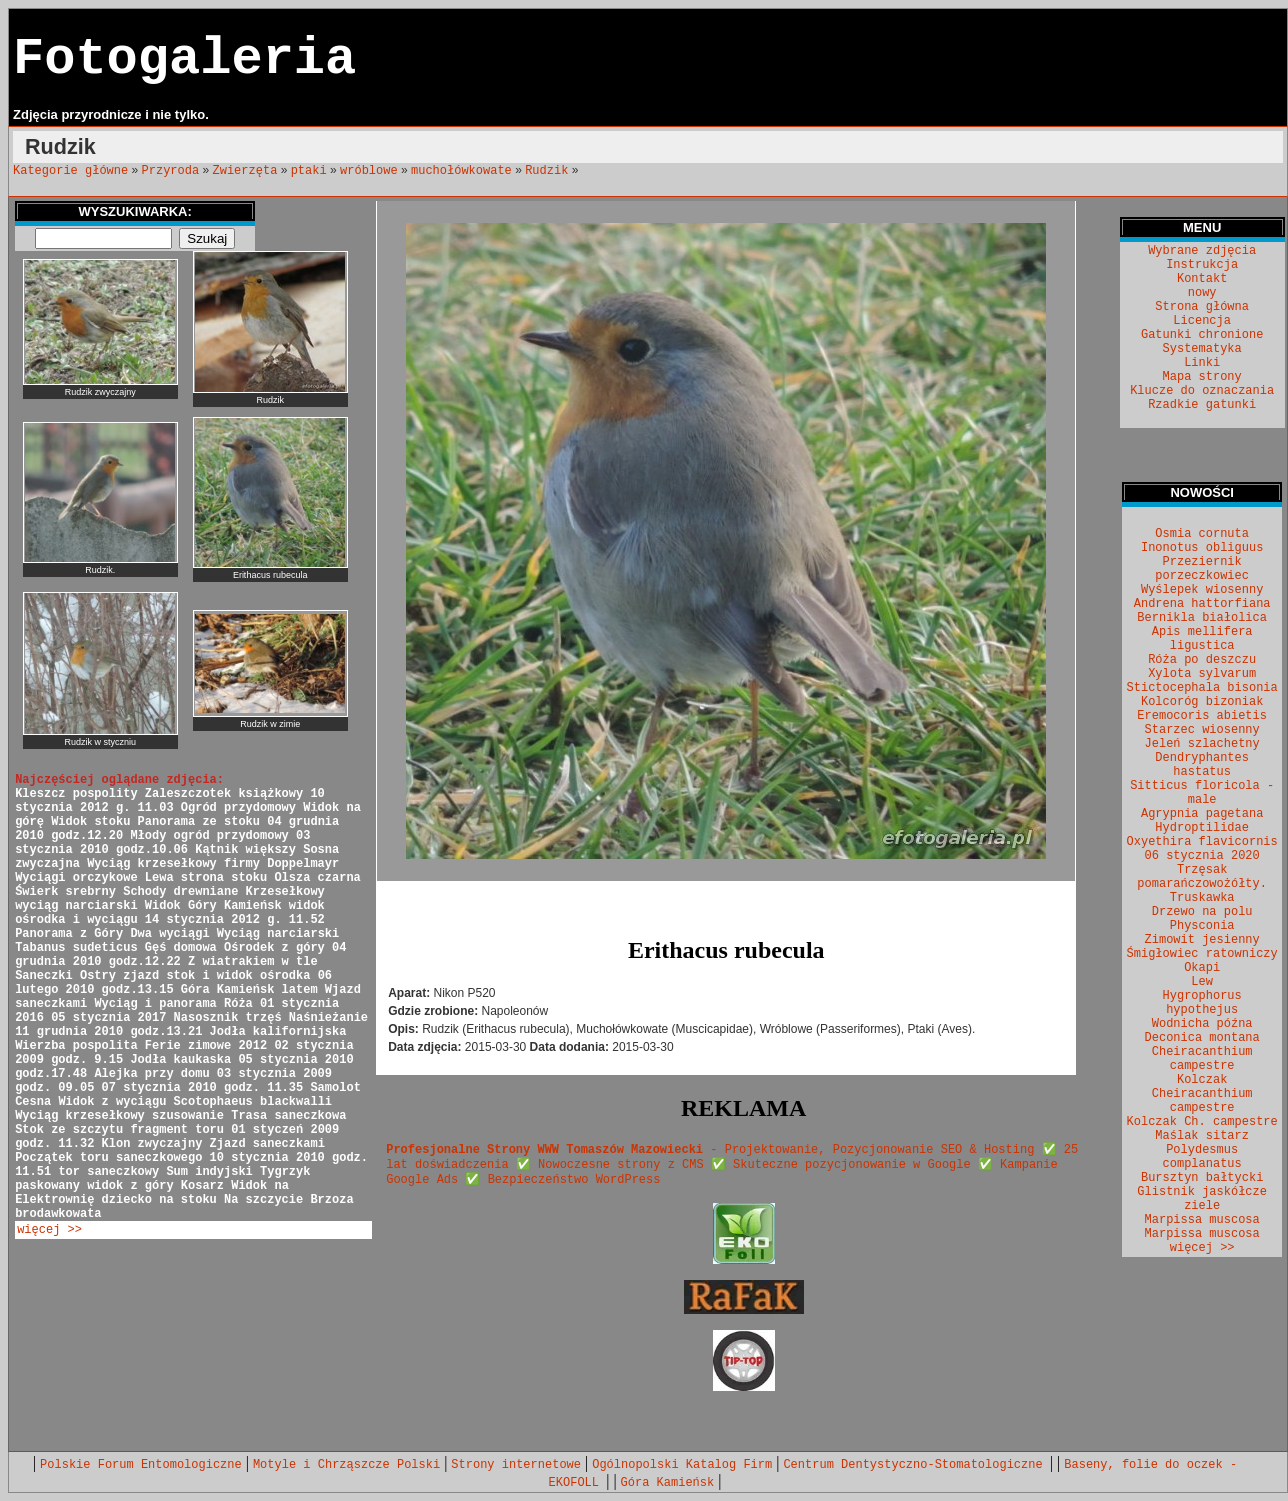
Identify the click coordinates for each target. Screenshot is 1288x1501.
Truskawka (1202, 898)
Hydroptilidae (1202, 828)
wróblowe (369, 171)
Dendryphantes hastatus (1202, 765)
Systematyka (1202, 349)
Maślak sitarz (1202, 1136)
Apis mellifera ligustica (1202, 639)
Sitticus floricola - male (1202, 793)
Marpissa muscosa (1202, 1220)
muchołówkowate (461, 171)
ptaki (309, 171)
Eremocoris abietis (1202, 716)
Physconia (1202, 926)
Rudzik (546, 171)
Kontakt (1202, 279)
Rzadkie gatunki (1202, 405)
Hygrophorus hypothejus (1202, 1003)
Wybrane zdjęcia (1202, 251)
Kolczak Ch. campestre (1202, 1122)
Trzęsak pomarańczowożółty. (1202, 877)
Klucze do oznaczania (1202, 391)
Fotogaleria (184, 59)
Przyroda (171, 171)
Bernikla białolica (1202, 618)
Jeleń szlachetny (1202, 744)
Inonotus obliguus (1202, 548)
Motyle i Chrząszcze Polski (346, 1465)
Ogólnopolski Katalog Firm (682, 1465)
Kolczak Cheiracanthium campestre (1202, 1094)
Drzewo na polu (1202, 912)
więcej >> (49, 1230)
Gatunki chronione (1202, 335)
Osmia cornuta (1202, 534)
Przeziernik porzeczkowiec (1202, 569)
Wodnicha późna (1202, 1024)
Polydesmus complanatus (1202, 1157)
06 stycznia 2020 (1202, 856)
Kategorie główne (70, 171)
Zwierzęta (245, 171)
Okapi (1202, 968)
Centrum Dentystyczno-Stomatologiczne (916, 1465)
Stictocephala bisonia (1202, 688)
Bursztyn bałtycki (1202, 1178)
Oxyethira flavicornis (1202, 842)
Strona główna (1202, 307)
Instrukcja (1202, 265)
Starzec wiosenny (1202, 730)
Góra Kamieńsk (668, 1483)
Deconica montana (1202, 1038)
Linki (1202, 363)
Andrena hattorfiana (1202, 604)
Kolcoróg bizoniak (1202, 702)
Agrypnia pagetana (1202, 814)
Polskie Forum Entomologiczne (141, 1465)
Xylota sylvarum (1202, 674)
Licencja (1202, 321)
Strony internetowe (516, 1465)
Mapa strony (1202, 377)
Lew (1202, 982)
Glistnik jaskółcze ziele (1202, 1199)
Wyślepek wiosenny (1202, 590)
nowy (1202, 293)
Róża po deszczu (1202, 660)
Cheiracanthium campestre (1202, 1059)
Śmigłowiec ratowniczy (1202, 954)
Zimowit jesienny (1202, 940)
